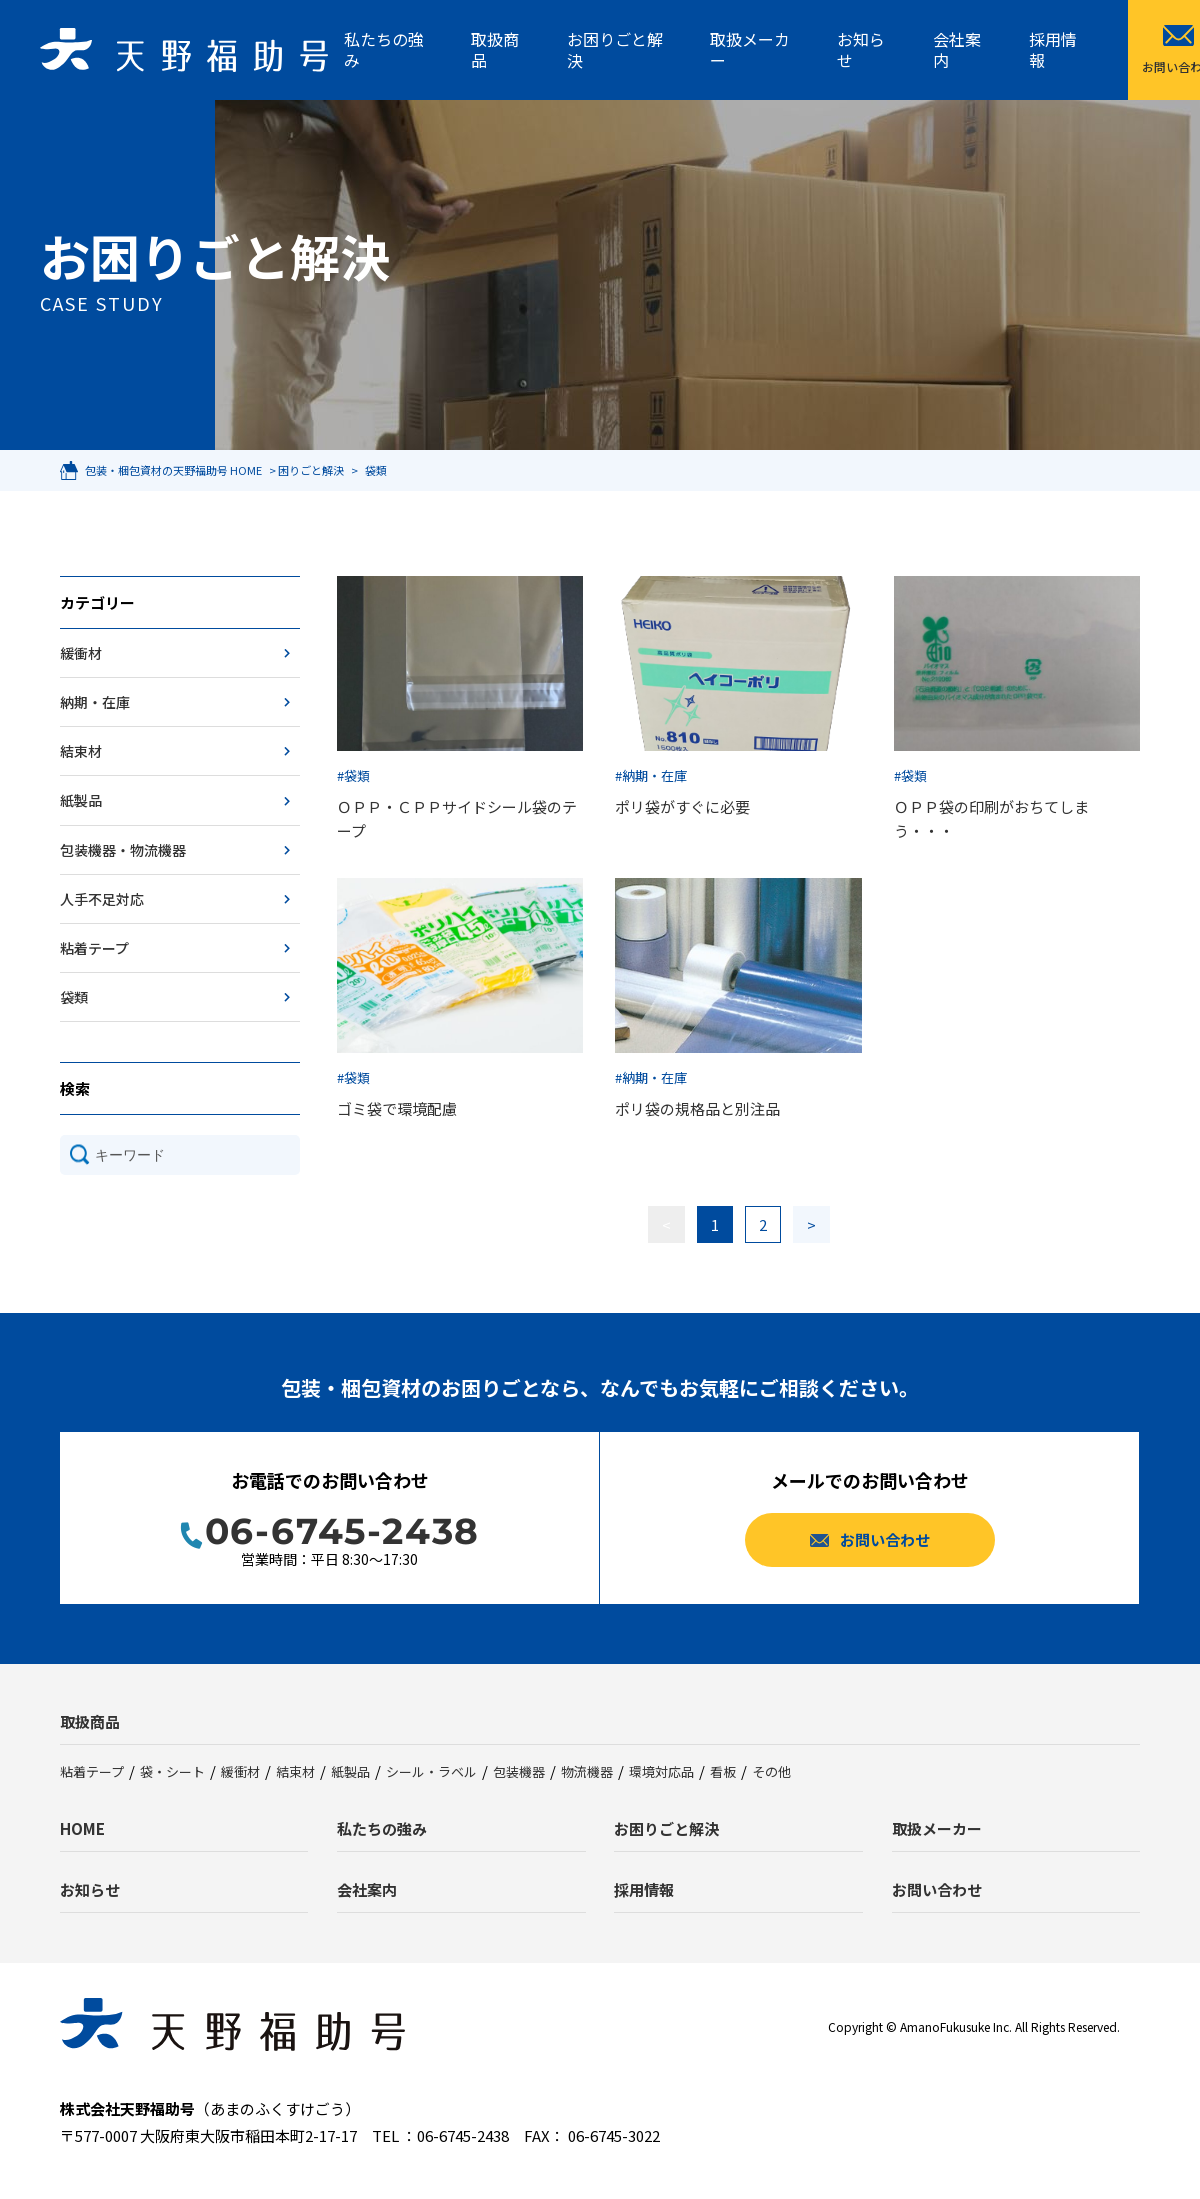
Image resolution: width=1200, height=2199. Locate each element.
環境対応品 (661, 1771)
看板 (723, 1771)
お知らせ (861, 49)
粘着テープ (94, 948)
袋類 (74, 997)
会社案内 (957, 49)
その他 (771, 1771)
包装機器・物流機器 (123, 850)
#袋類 (353, 775)
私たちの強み (384, 49)
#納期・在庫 (651, 775)
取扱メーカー (750, 49)
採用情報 (1053, 49)
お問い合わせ (937, 1889)
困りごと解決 (311, 470)
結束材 (81, 751)
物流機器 (587, 1771)
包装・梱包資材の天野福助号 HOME (173, 470)
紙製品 (81, 800)
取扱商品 (495, 49)
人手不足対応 (102, 899)
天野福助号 (184, 50)
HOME (82, 1828)
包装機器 (519, 1771)
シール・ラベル (431, 1771)
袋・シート (172, 1771)
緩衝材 (81, 653)
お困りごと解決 (615, 49)
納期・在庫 (95, 702)
